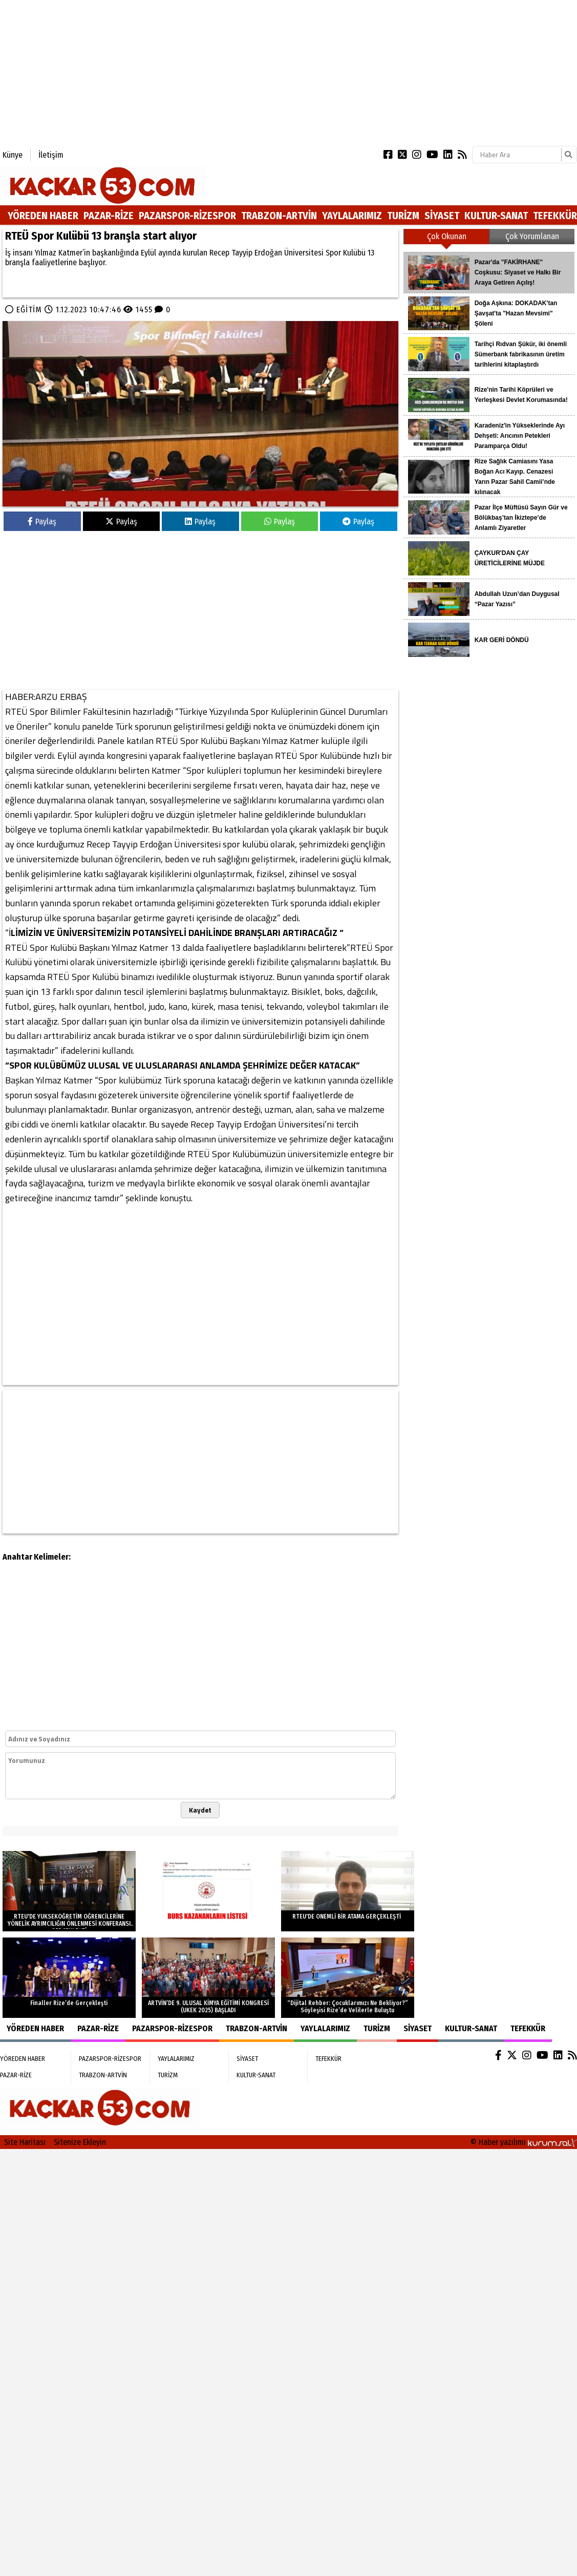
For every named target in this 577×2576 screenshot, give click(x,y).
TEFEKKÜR (555, 215)
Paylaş (42, 521)
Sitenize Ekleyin (80, 2142)
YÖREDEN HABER (43, 215)
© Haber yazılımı (524, 2142)
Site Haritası (25, 2142)
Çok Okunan (446, 236)
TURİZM (403, 215)
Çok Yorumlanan (532, 236)
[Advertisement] (154, 71)
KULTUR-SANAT (496, 215)
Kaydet (200, 1810)
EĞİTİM (29, 309)
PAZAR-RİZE (108, 215)
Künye (13, 155)
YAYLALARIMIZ (352, 215)
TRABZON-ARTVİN (279, 215)
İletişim (50, 155)
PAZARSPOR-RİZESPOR (187, 215)
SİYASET (441, 215)
